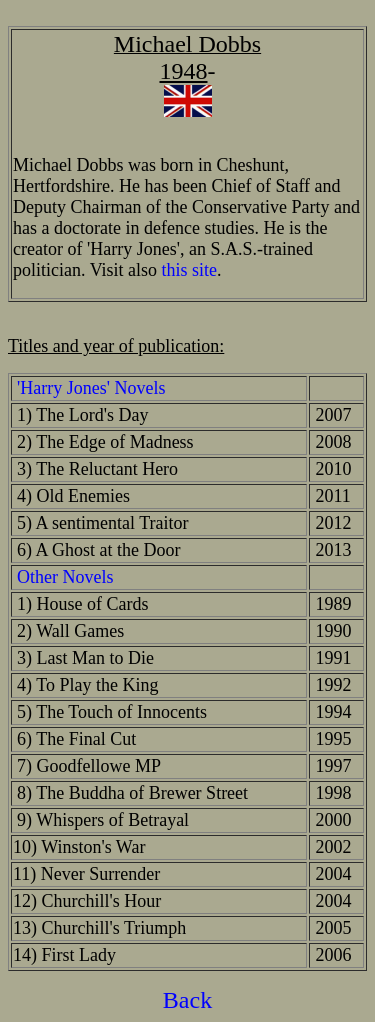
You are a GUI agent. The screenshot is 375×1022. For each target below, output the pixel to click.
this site (190, 270)
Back (187, 1000)
